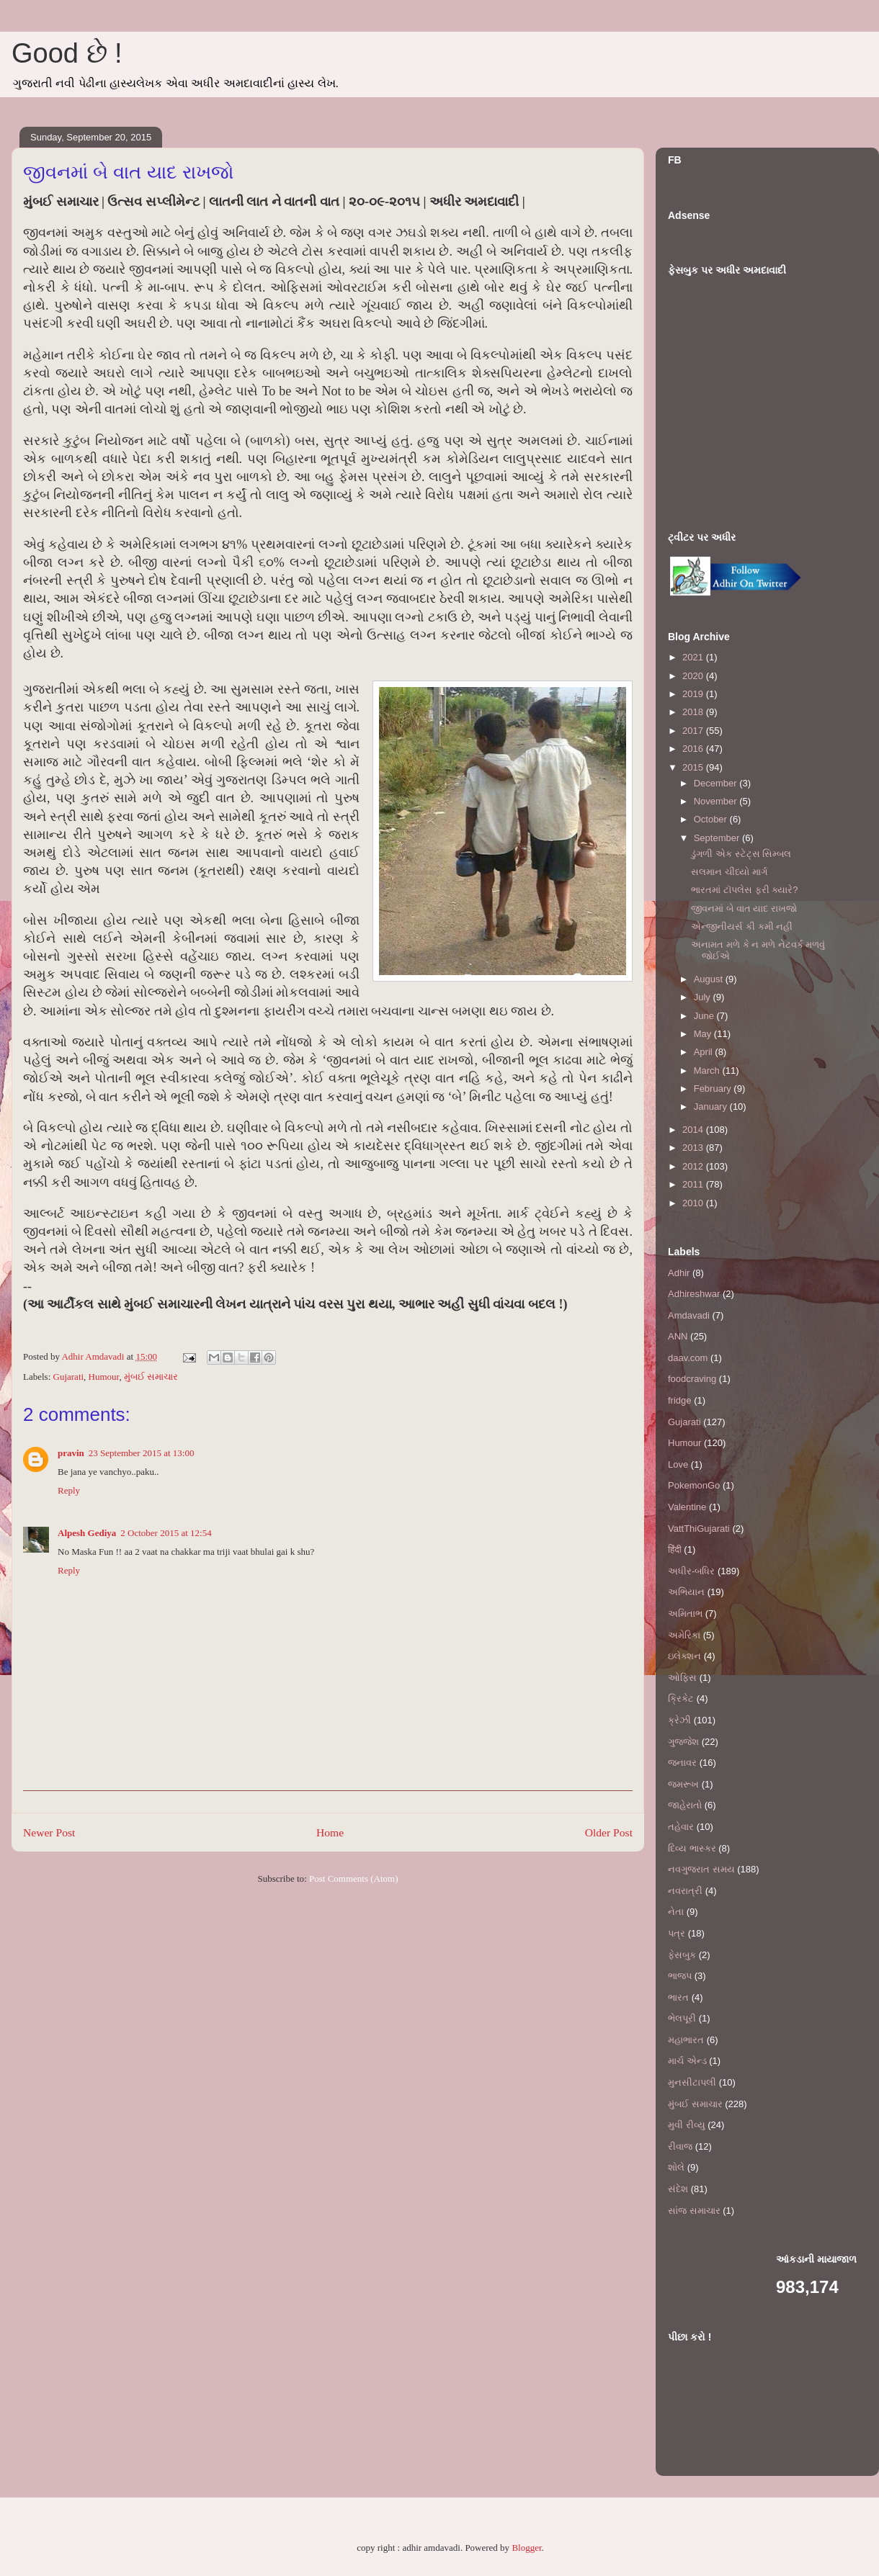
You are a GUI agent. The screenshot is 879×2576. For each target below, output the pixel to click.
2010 (694, 1203)
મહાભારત (686, 2039)
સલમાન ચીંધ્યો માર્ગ (729, 871)
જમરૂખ (683, 1784)
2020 (694, 675)
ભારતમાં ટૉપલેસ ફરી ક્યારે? (744, 889)
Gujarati (68, 1376)
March (708, 1070)
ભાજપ (680, 1975)
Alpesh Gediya (87, 1532)
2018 (694, 711)
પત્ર (676, 1933)
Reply (69, 1490)
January (712, 1106)
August (710, 979)
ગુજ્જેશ (683, 1741)
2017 (694, 730)
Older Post (609, 1832)
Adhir (679, 1272)
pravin (71, 1453)
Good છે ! (67, 53)
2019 (694, 693)
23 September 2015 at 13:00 (142, 1453)
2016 (694, 748)
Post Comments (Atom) (353, 1878)
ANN (677, 1336)
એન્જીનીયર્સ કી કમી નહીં (742, 926)
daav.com (688, 1357)
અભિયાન (686, 1592)
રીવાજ (680, 2146)
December (717, 783)
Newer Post (49, 1832)
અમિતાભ (685, 1613)
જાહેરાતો (685, 1805)
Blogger (526, 2547)
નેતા (676, 1911)
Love (678, 1464)
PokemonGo (694, 1485)
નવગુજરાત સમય (701, 1869)
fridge (680, 1400)
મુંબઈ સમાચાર (151, 1376)
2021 (694, 657)
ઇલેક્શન (684, 1656)
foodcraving (692, 1378)
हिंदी (675, 1549)
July (703, 997)
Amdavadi (689, 1315)
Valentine (687, 1507)
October (712, 819)
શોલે (676, 2167)
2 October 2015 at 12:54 (165, 1532)
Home (330, 1832)
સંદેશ (678, 2189)
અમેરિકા (684, 1635)
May (704, 1033)
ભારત (678, 1997)
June (705, 1015)
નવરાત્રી (685, 1890)
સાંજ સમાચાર (694, 2210)
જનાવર (682, 1762)
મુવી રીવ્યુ (686, 2124)
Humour (104, 1376)
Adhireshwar (694, 1293)
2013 (694, 1147)
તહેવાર (681, 1826)
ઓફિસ (682, 1677)
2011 (694, 1184)
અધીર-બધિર (691, 1571)
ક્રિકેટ (681, 1698)
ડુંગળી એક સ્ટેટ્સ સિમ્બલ (741, 853)
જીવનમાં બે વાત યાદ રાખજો (743, 908)
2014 (694, 1129)
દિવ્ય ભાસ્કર (692, 1848)
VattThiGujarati (699, 1528)
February (714, 1088)
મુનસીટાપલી (692, 2082)
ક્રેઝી (679, 1720)
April (704, 1051)
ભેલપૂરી (682, 2018)
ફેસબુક (682, 1954)
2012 (694, 1166)
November (717, 801)
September (718, 838)
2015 (694, 767)
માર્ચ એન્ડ (687, 2060)
